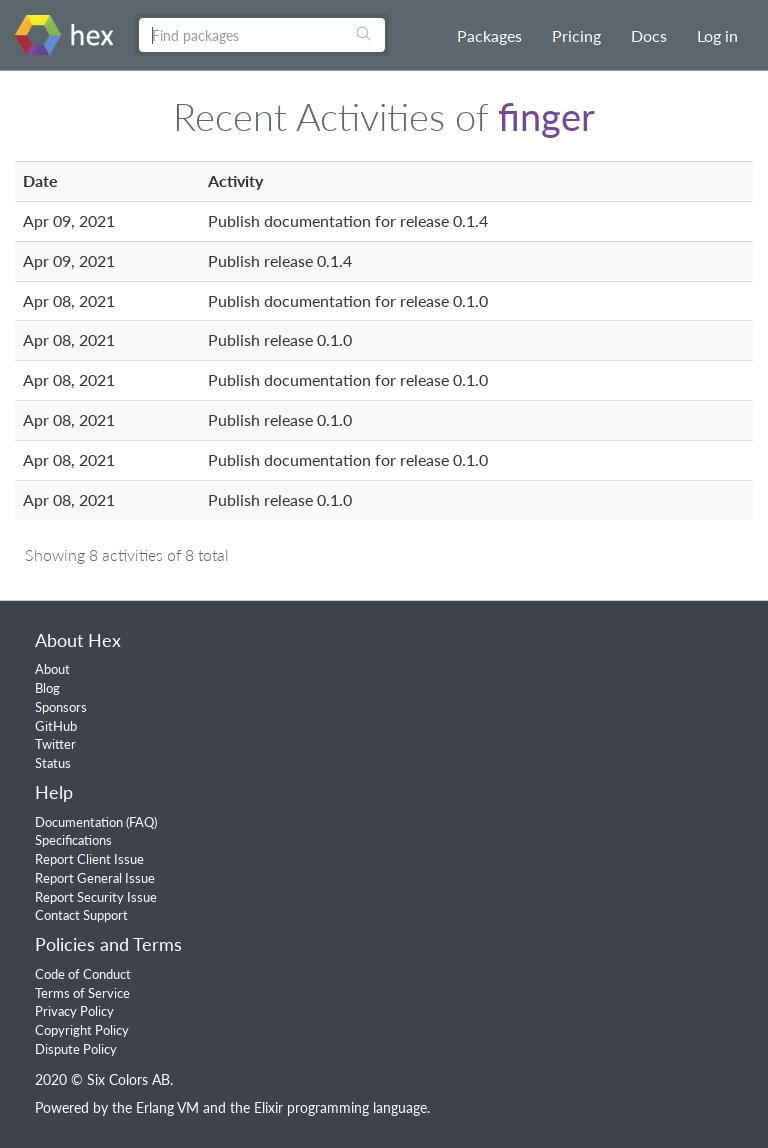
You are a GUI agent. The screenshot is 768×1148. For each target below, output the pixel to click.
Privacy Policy (74, 1011)
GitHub (56, 726)
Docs (649, 35)
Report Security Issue (96, 897)
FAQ (141, 822)
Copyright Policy (82, 1030)
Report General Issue (95, 878)
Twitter (55, 744)
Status (53, 763)
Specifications (73, 840)
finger (546, 116)
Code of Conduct (83, 974)
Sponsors (61, 707)
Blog (47, 688)
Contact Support (81, 915)
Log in (717, 35)
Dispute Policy (76, 1049)
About (52, 669)
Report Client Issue (89, 859)
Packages (489, 35)
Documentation (79, 822)
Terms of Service (82, 993)
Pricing (576, 35)
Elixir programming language (340, 1107)
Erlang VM (167, 1107)
